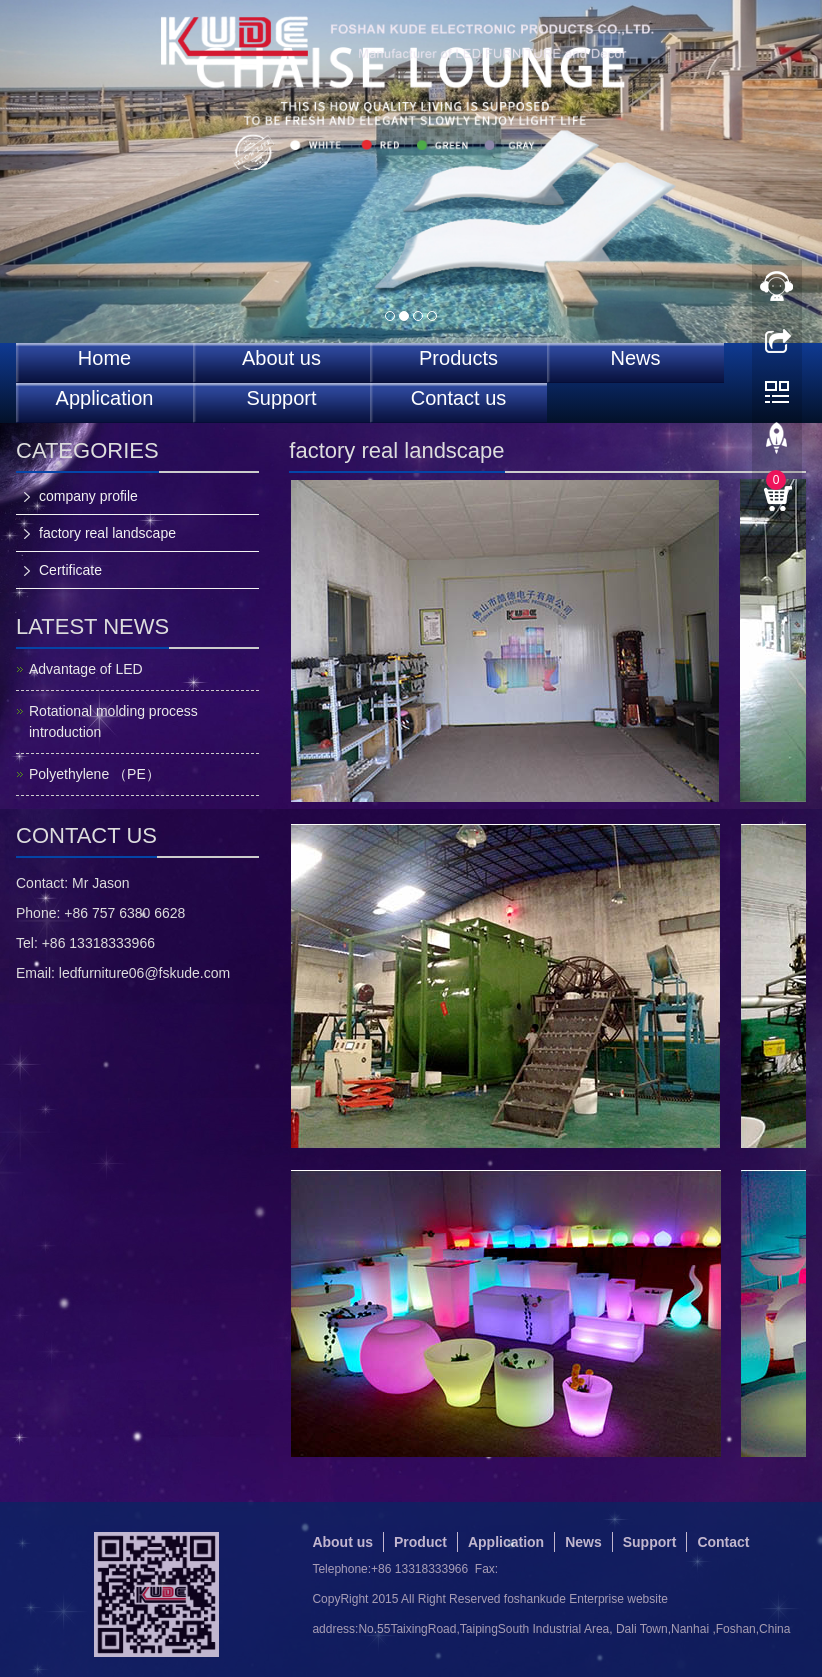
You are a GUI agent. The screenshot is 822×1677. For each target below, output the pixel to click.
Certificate (70, 570)
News (635, 358)
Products (458, 358)
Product (420, 1542)
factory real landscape (107, 533)
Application (105, 398)
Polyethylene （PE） (94, 774)
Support (281, 398)
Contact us (459, 398)
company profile (88, 496)
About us (281, 358)
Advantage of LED (86, 669)
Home (104, 358)
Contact (723, 1542)
